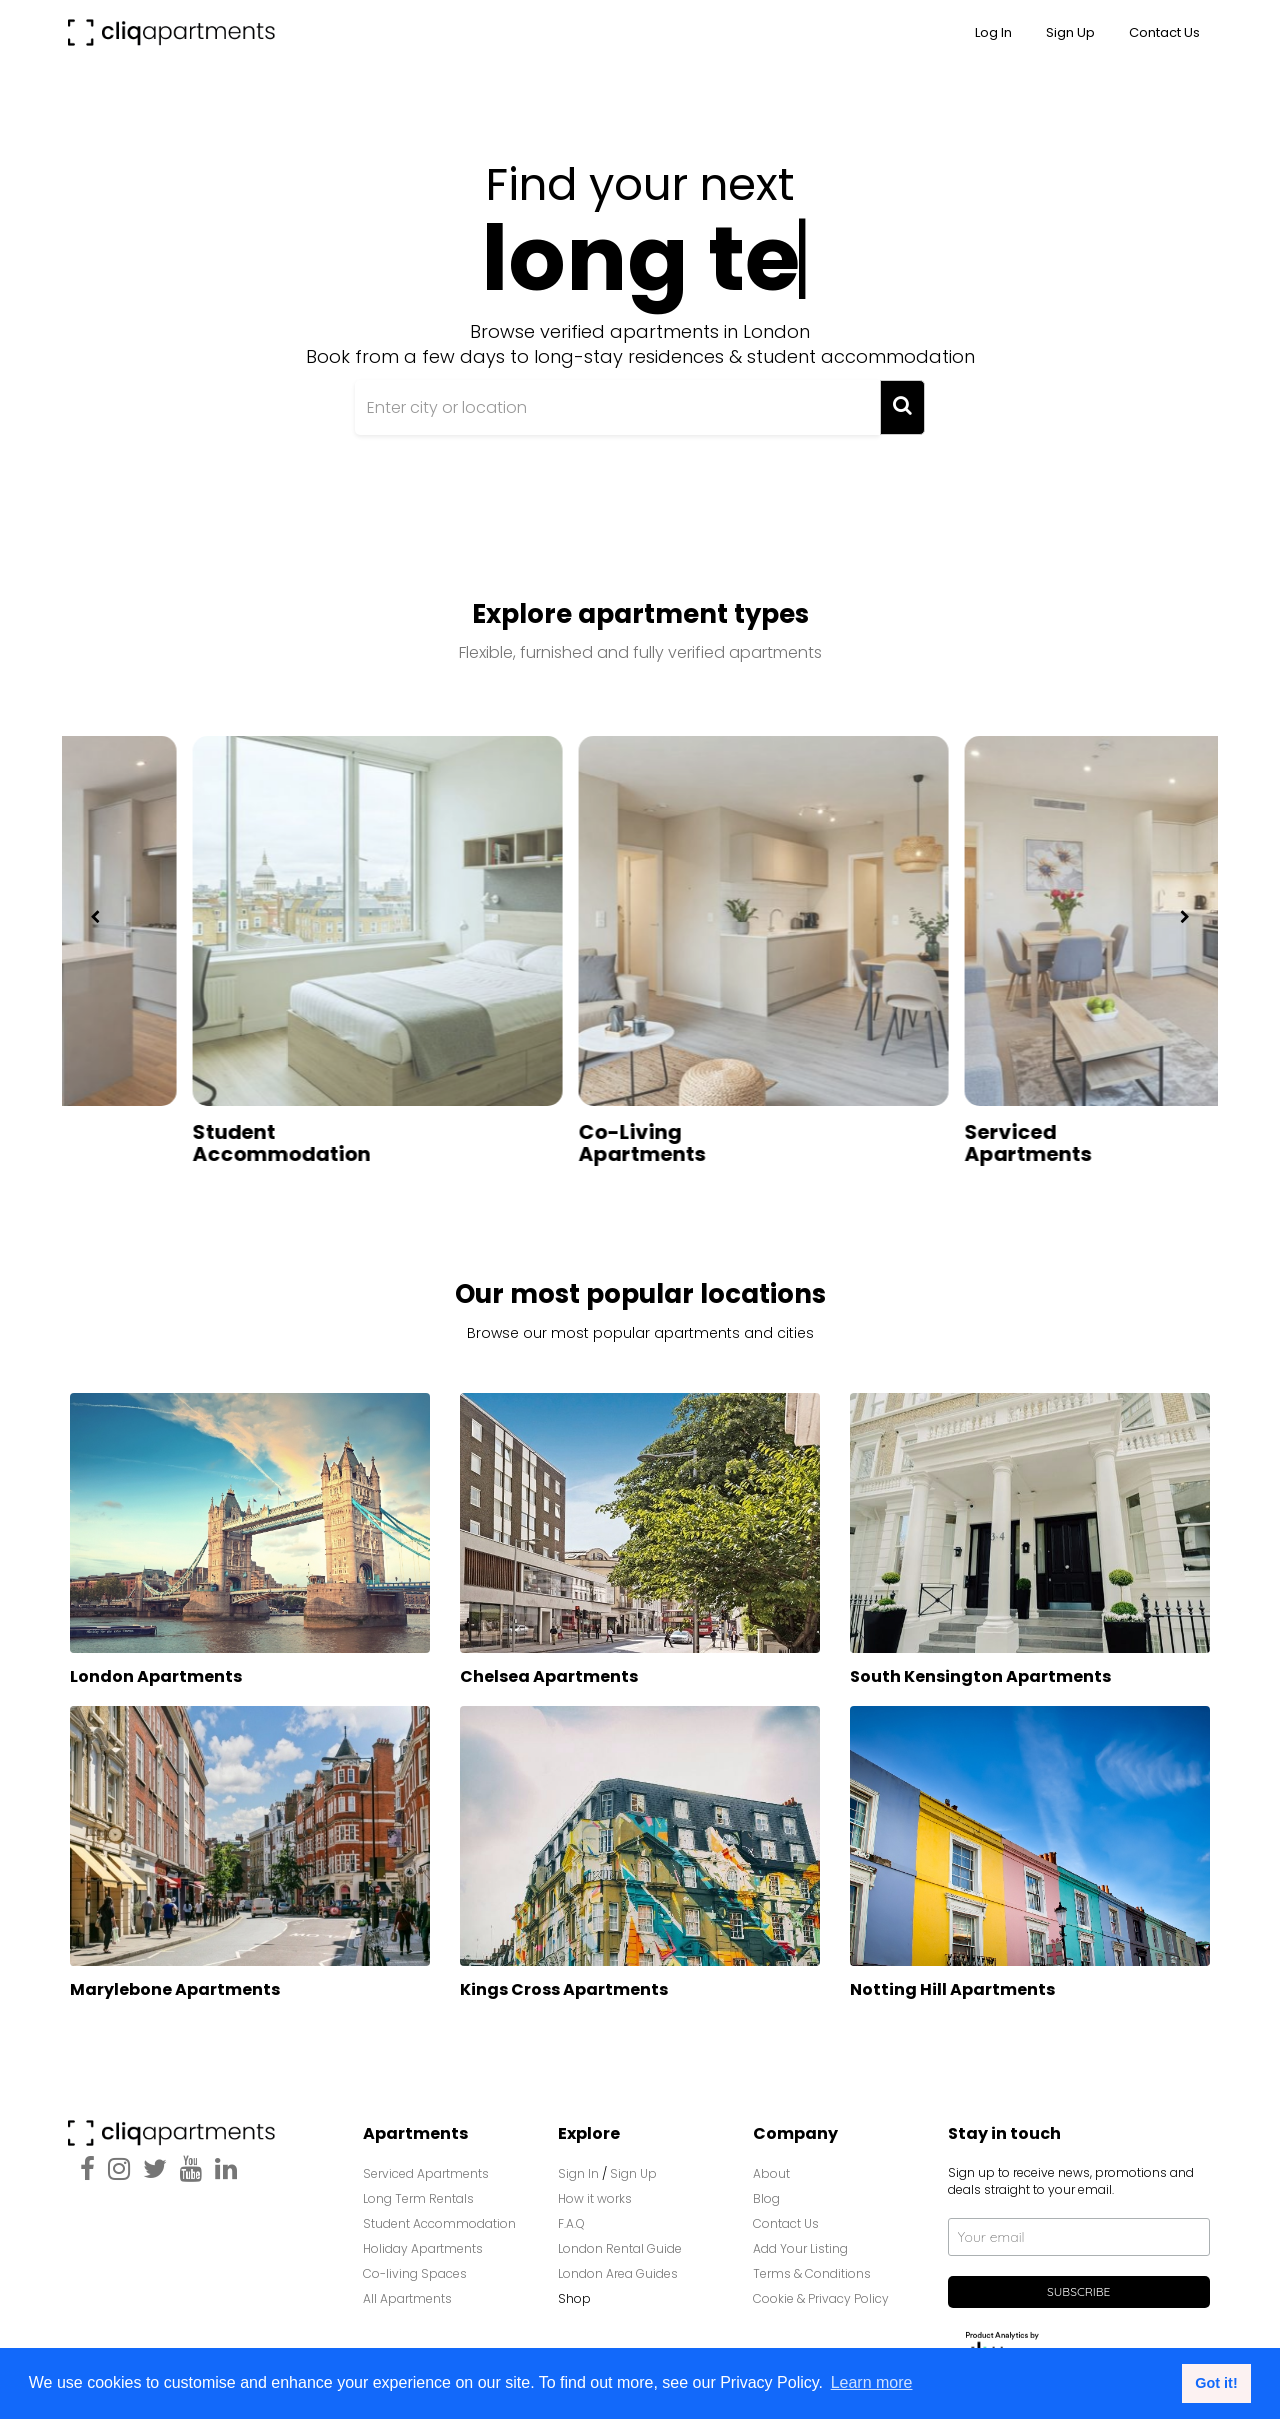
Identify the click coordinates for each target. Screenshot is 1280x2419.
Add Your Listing (800, 2239)
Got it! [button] (1216, 2383)
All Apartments (407, 2289)
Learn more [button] (872, 2382)
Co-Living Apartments (905, 1134)
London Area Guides (618, 2264)
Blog (766, 2189)
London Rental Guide (620, 2239)
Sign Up (633, 2164)
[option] (255, 946)
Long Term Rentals (418, 2189)
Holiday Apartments (423, 2239)
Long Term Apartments (133, 1134)
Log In (993, 32)
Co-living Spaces (416, 2264)
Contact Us (1164, 32)
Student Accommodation (545, 1134)
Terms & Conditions (812, 2264)
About (771, 2164)
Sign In (578, 2164)
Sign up (1070, 32)
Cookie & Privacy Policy (821, 2289)
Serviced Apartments (426, 2164)
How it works (595, 2189)
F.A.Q (571, 2214)
